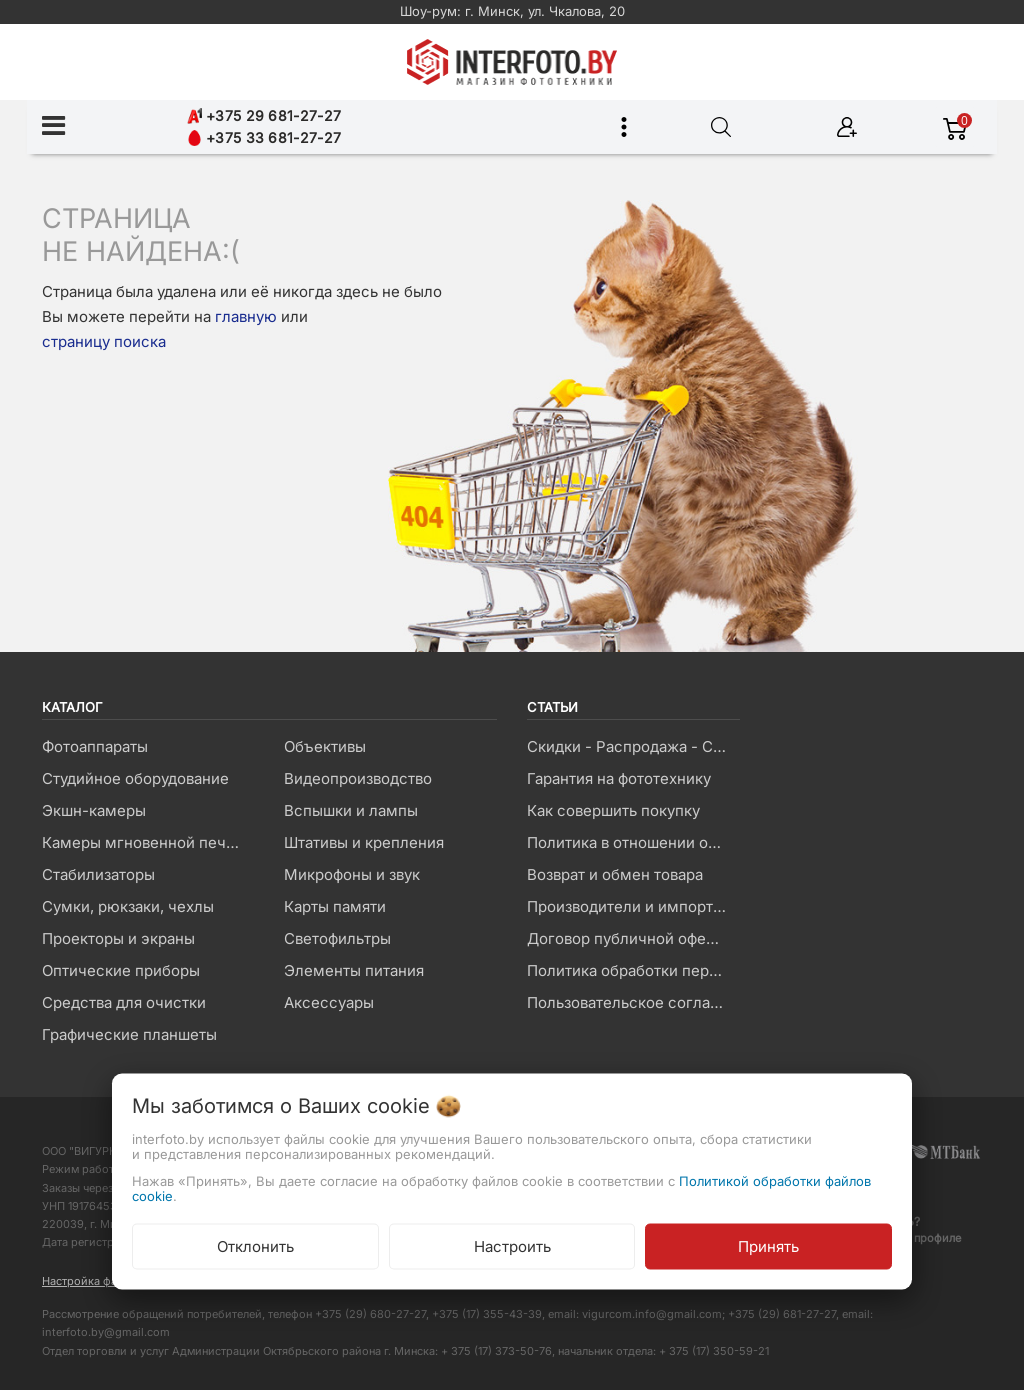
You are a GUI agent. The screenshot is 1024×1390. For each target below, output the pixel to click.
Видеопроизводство (358, 778)
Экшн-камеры (94, 810)
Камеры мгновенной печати (146, 842)
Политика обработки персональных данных (633, 970)
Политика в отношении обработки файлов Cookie (633, 842)
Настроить (512, 1245)
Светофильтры (337, 938)
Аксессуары (329, 1002)
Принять (768, 1245)
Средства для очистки (124, 1002)
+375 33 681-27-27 (264, 137)
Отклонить (255, 1245)
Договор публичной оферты (630, 938)
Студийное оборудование (135, 778)
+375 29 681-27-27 (264, 115)
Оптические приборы (121, 970)
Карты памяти (335, 906)
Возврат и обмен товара (615, 874)
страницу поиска (104, 341)
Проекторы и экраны (118, 938)
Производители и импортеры (633, 906)
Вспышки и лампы (351, 810)
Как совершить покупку (613, 810)
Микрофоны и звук (352, 874)
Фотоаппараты (95, 746)
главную (246, 316)
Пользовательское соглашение (633, 1002)
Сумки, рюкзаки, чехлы (128, 906)
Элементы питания (354, 970)
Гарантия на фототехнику (619, 778)
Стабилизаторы (98, 874)
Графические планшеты (129, 1034)
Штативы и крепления (364, 842)
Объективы (325, 746)
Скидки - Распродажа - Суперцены (633, 746)
